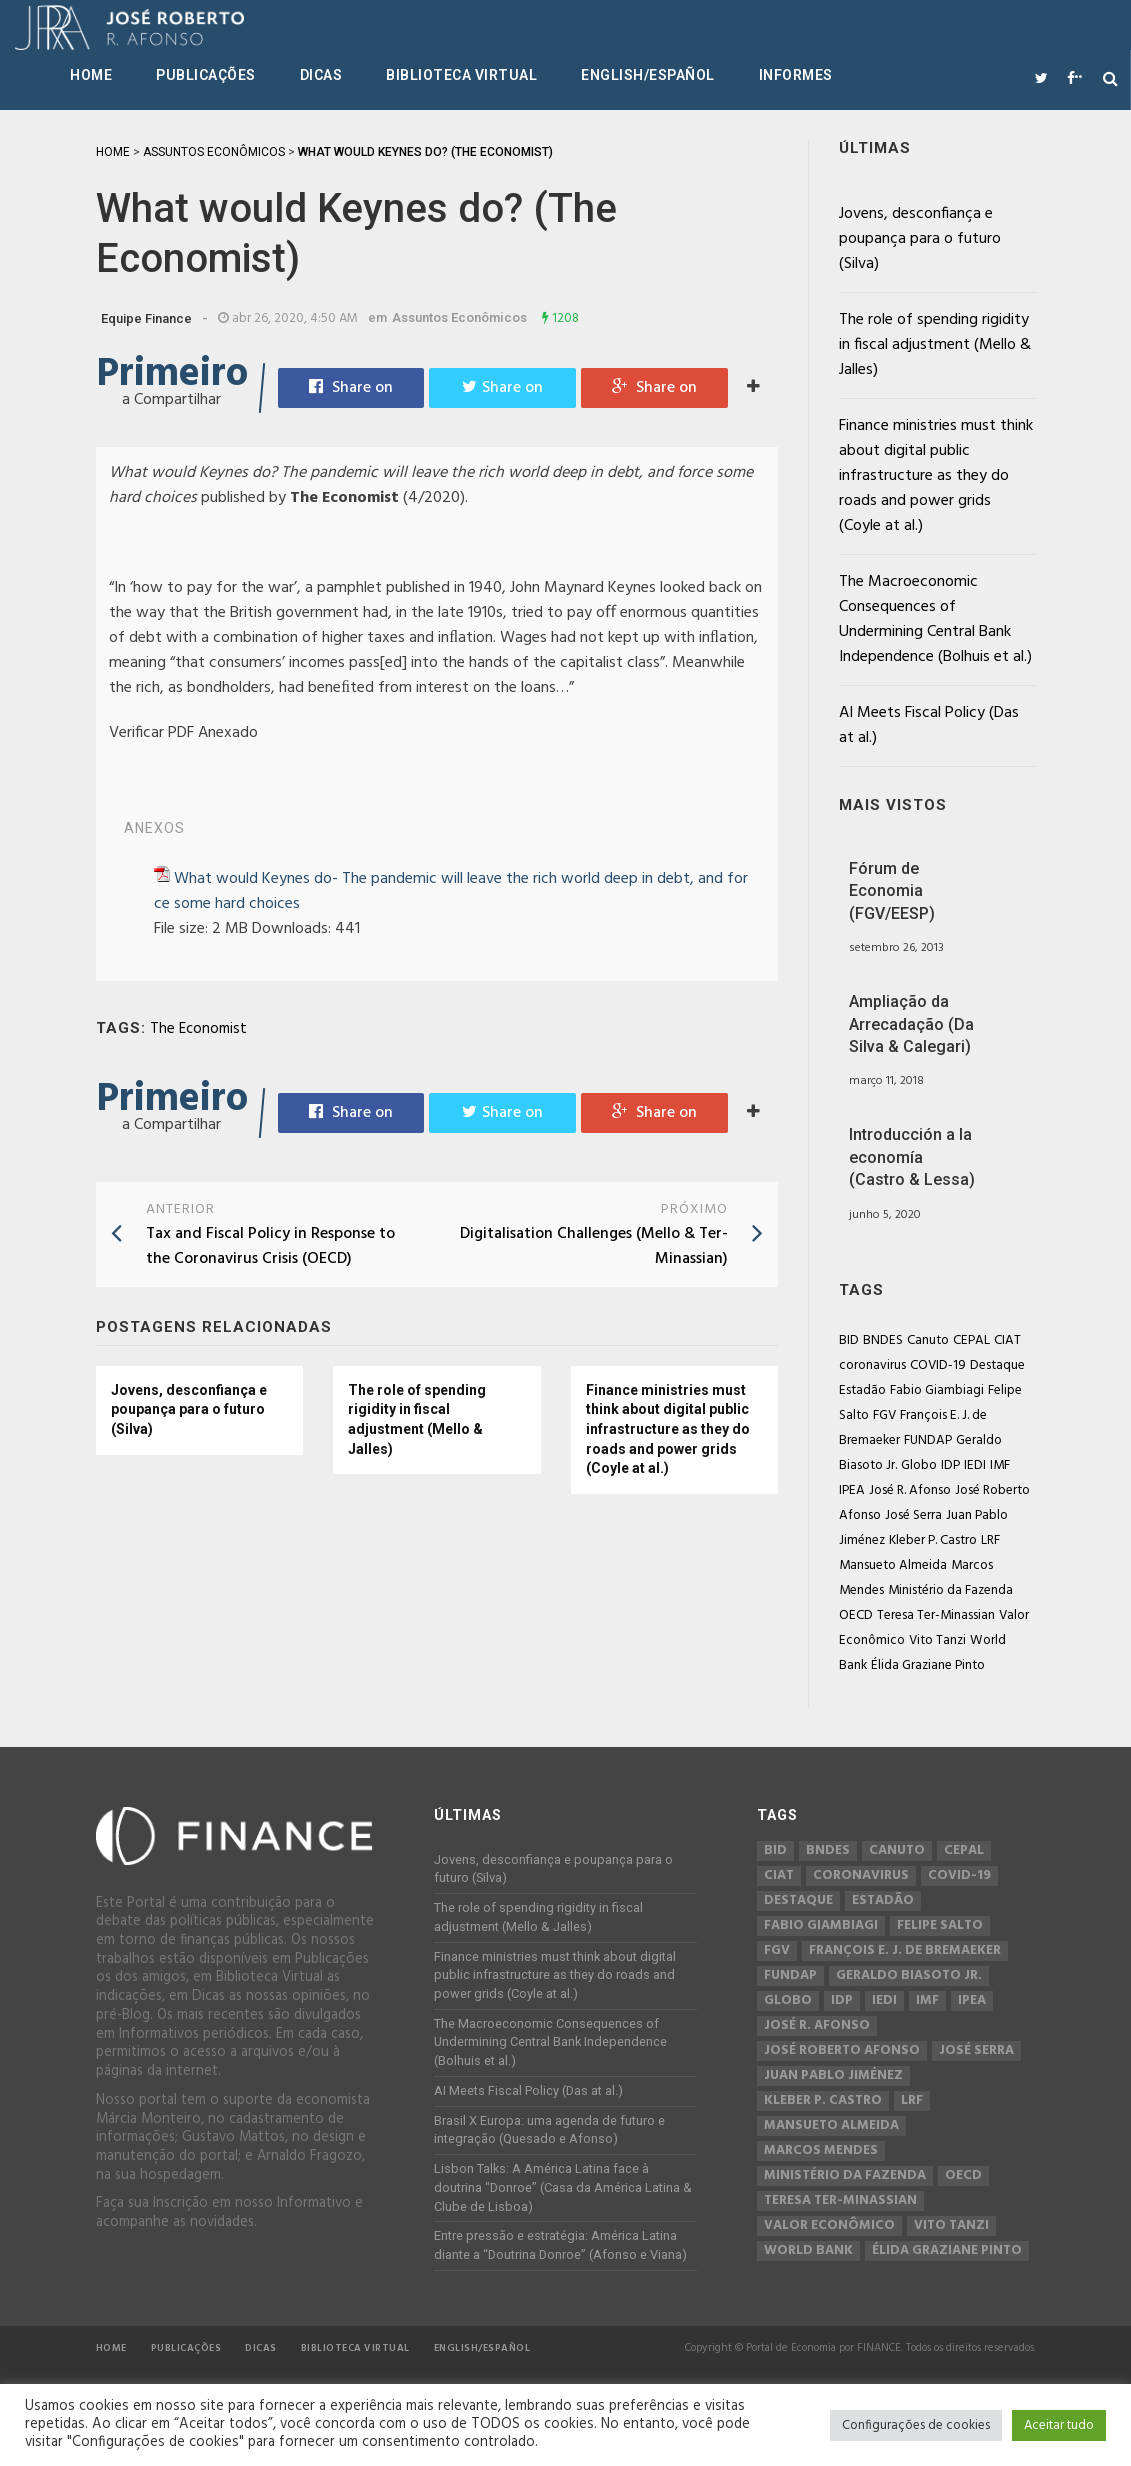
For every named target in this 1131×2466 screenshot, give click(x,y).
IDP (950, 1465)
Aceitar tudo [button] (1059, 2425)
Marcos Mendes (821, 2151)
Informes (796, 75)
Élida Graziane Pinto (928, 1665)
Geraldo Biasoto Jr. (909, 1976)
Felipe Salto (940, 1926)
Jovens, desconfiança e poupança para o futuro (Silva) (189, 1409)
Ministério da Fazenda (950, 1590)
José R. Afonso (910, 1490)
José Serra (913, 1515)
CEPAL (971, 1340)
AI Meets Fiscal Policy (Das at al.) (929, 725)
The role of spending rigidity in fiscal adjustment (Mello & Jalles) (417, 1419)
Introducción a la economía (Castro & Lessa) (912, 1157)
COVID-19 (938, 1365)
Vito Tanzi (937, 1640)
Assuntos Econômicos (459, 317)
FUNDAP (928, 1440)
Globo (919, 1465)
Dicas (321, 75)
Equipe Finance (146, 318)
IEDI (975, 1465)
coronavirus (872, 1365)
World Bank (808, 2251)
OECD (856, 1615)
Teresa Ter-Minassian (936, 1615)
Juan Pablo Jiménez (833, 2076)
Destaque (997, 1365)
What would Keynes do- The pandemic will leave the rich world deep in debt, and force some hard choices (451, 891)
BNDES (883, 1340)
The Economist (198, 1029)
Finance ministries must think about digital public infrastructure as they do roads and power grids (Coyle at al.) (668, 1429)
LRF (990, 1540)
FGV (884, 1415)
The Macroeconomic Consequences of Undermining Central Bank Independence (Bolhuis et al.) (935, 619)
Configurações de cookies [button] (916, 2425)
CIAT (1007, 1340)
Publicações (206, 75)
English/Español (648, 75)
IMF (1000, 1465)
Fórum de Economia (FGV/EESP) (892, 891)
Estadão (862, 1390)
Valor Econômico (829, 2226)
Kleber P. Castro (933, 1540)
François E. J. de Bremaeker (905, 1951)
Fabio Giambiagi (937, 1390)
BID (849, 1340)
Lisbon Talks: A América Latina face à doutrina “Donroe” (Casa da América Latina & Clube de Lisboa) (563, 2187)
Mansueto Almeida (893, 1565)
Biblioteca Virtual (461, 75)
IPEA (852, 1490)
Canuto (928, 1340)
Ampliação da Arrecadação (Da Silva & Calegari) (911, 1024)
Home (91, 75)
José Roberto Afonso (842, 2051)
